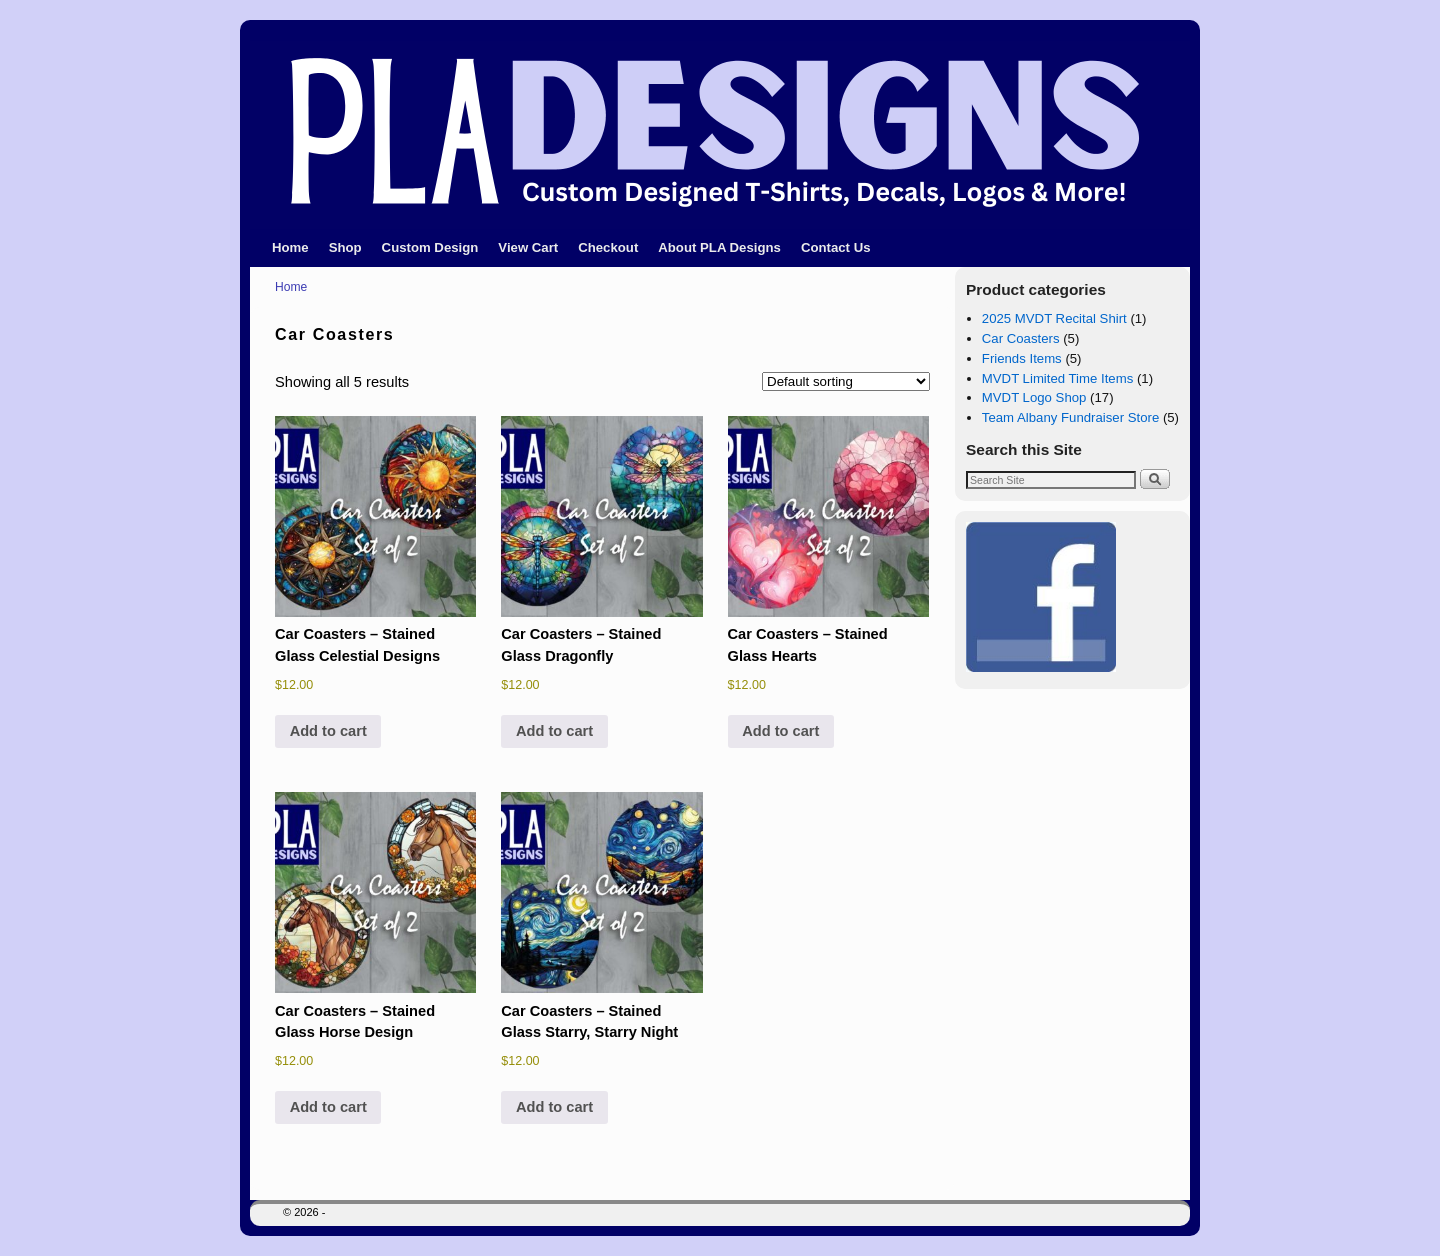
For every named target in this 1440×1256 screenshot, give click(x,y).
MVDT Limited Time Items (1057, 378)
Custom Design (430, 247)
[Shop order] (846, 381)
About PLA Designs (719, 247)
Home (290, 247)
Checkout (608, 247)
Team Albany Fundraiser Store (1070, 417)
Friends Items (1022, 358)
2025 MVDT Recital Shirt (1054, 318)
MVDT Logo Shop (1034, 397)
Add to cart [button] (328, 731)
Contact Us (836, 247)
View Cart (528, 247)
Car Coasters (1021, 338)
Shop (345, 247)
